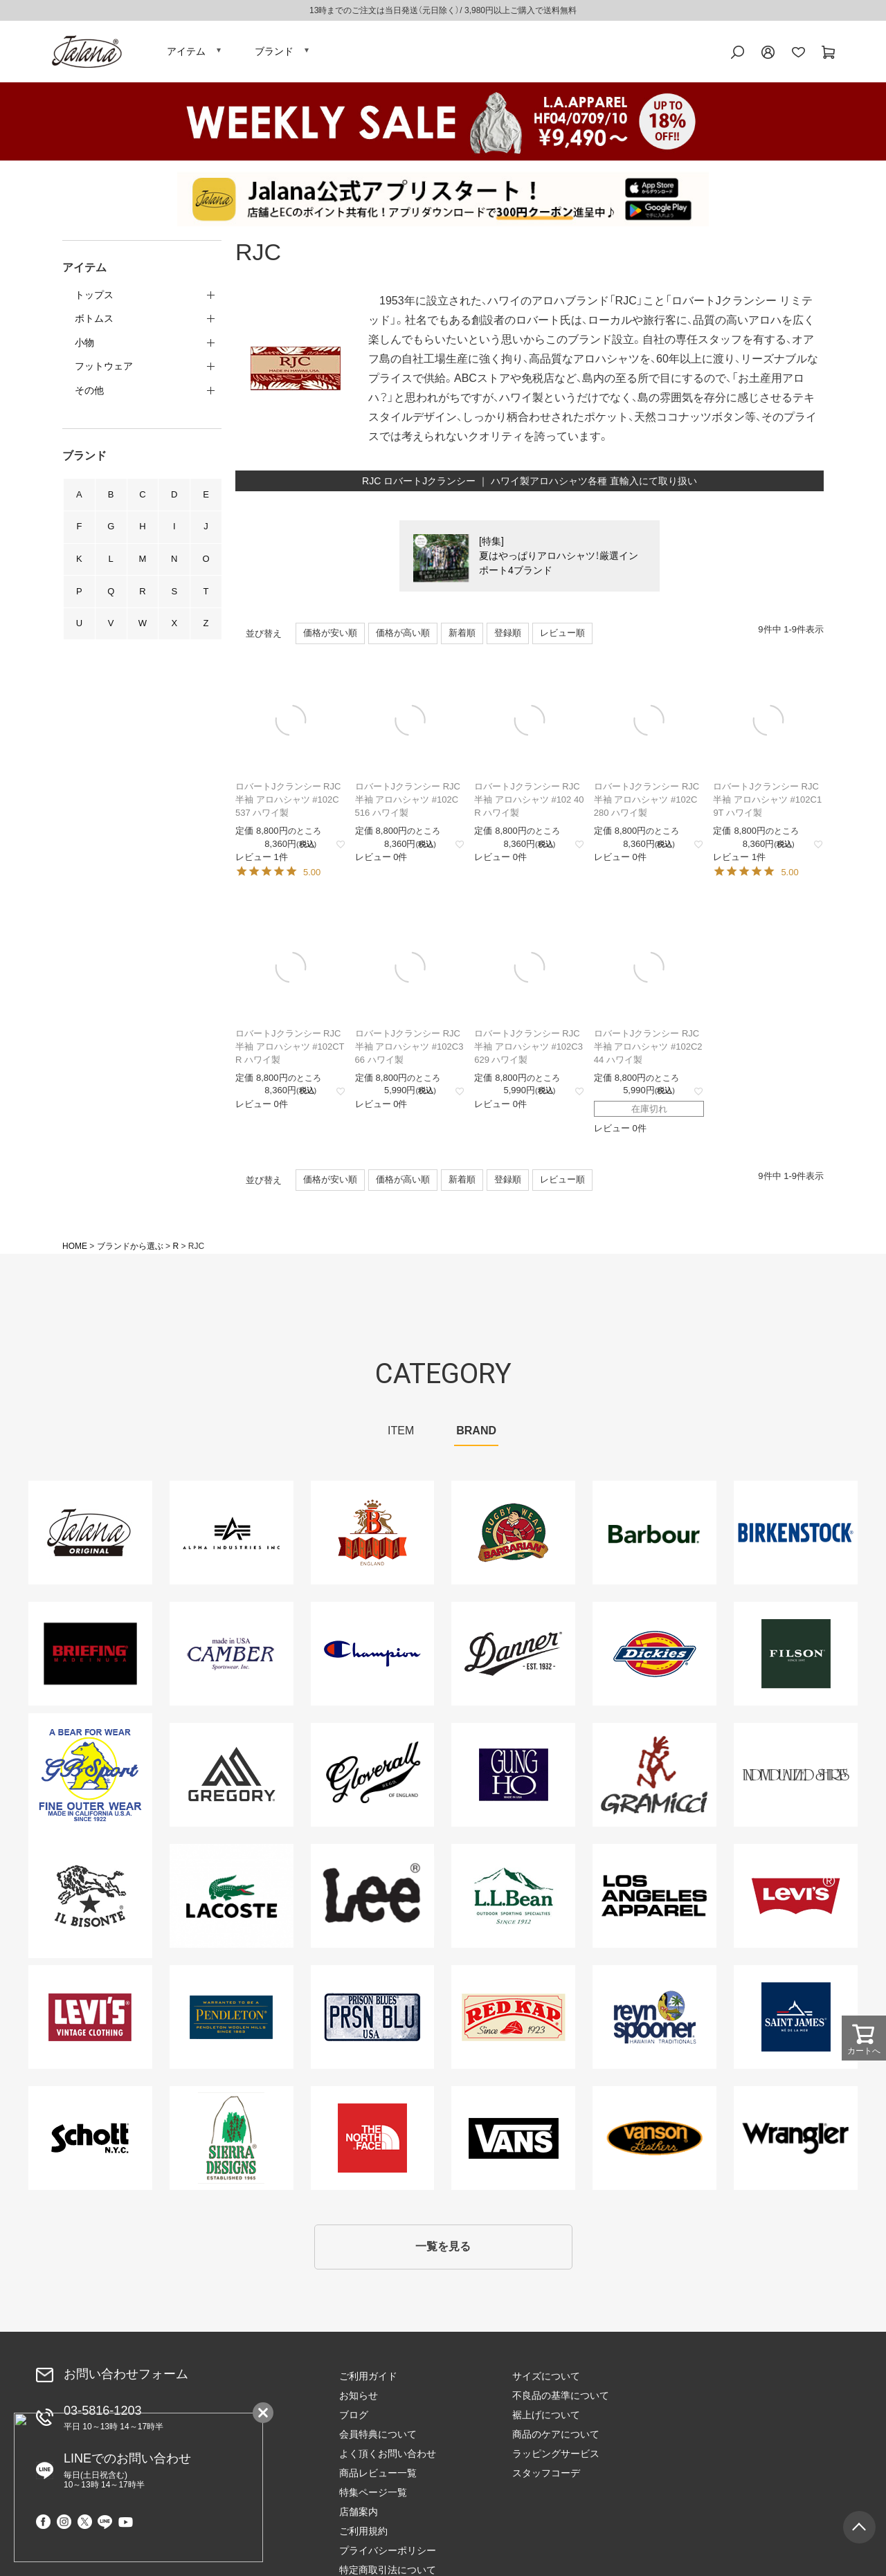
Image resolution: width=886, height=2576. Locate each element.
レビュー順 (562, 635)
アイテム (186, 51)
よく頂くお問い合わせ (387, 2454)
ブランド (274, 51)
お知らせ (358, 2396)
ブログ (353, 2416)
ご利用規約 (709, 2416)
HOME (74, 1247)
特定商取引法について (733, 2454)
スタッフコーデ (546, 2474)
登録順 (507, 635)
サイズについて (546, 2377)
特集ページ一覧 (719, 2377)
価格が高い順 (403, 635)
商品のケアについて (555, 2435)
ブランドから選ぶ (130, 1247)
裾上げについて (546, 2416)
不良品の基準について (560, 2396)
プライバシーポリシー (733, 2435)
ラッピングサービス (555, 2454)
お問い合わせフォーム (126, 2376)
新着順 (462, 635)
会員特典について (378, 2435)
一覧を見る (443, 2248)
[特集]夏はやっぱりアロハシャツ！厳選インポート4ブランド (558, 558)
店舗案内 (704, 2396)
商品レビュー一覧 (378, 2474)
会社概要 (704, 2474)
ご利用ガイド (368, 2377)
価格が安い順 (330, 635)
